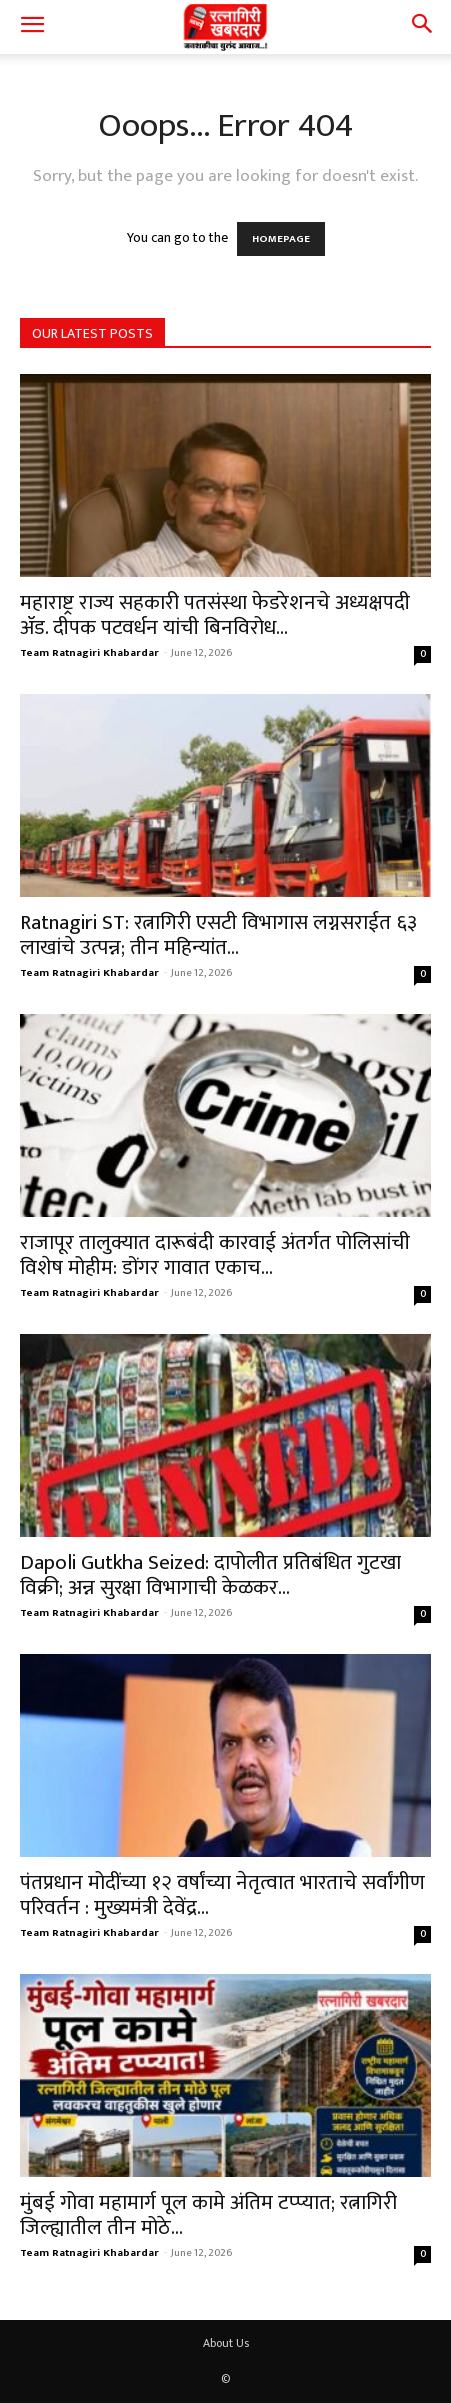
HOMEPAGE (281, 239)
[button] (32, 27)
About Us (226, 2343)
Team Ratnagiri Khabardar (89, 653)
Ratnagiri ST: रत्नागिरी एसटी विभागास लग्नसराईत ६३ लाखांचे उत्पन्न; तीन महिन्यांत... (218, 935)
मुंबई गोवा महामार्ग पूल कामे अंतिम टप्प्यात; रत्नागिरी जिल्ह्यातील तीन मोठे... (208, 2215)
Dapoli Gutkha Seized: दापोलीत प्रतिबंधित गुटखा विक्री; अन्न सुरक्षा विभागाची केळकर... (210, 1575)
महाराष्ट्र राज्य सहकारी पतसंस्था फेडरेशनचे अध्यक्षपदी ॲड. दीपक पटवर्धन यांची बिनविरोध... (215, 615)
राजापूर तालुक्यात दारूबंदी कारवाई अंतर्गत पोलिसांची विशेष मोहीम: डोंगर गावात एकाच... (215, 1255)
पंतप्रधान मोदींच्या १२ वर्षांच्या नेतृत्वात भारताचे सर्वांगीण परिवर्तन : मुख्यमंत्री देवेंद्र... (222, 1895)
